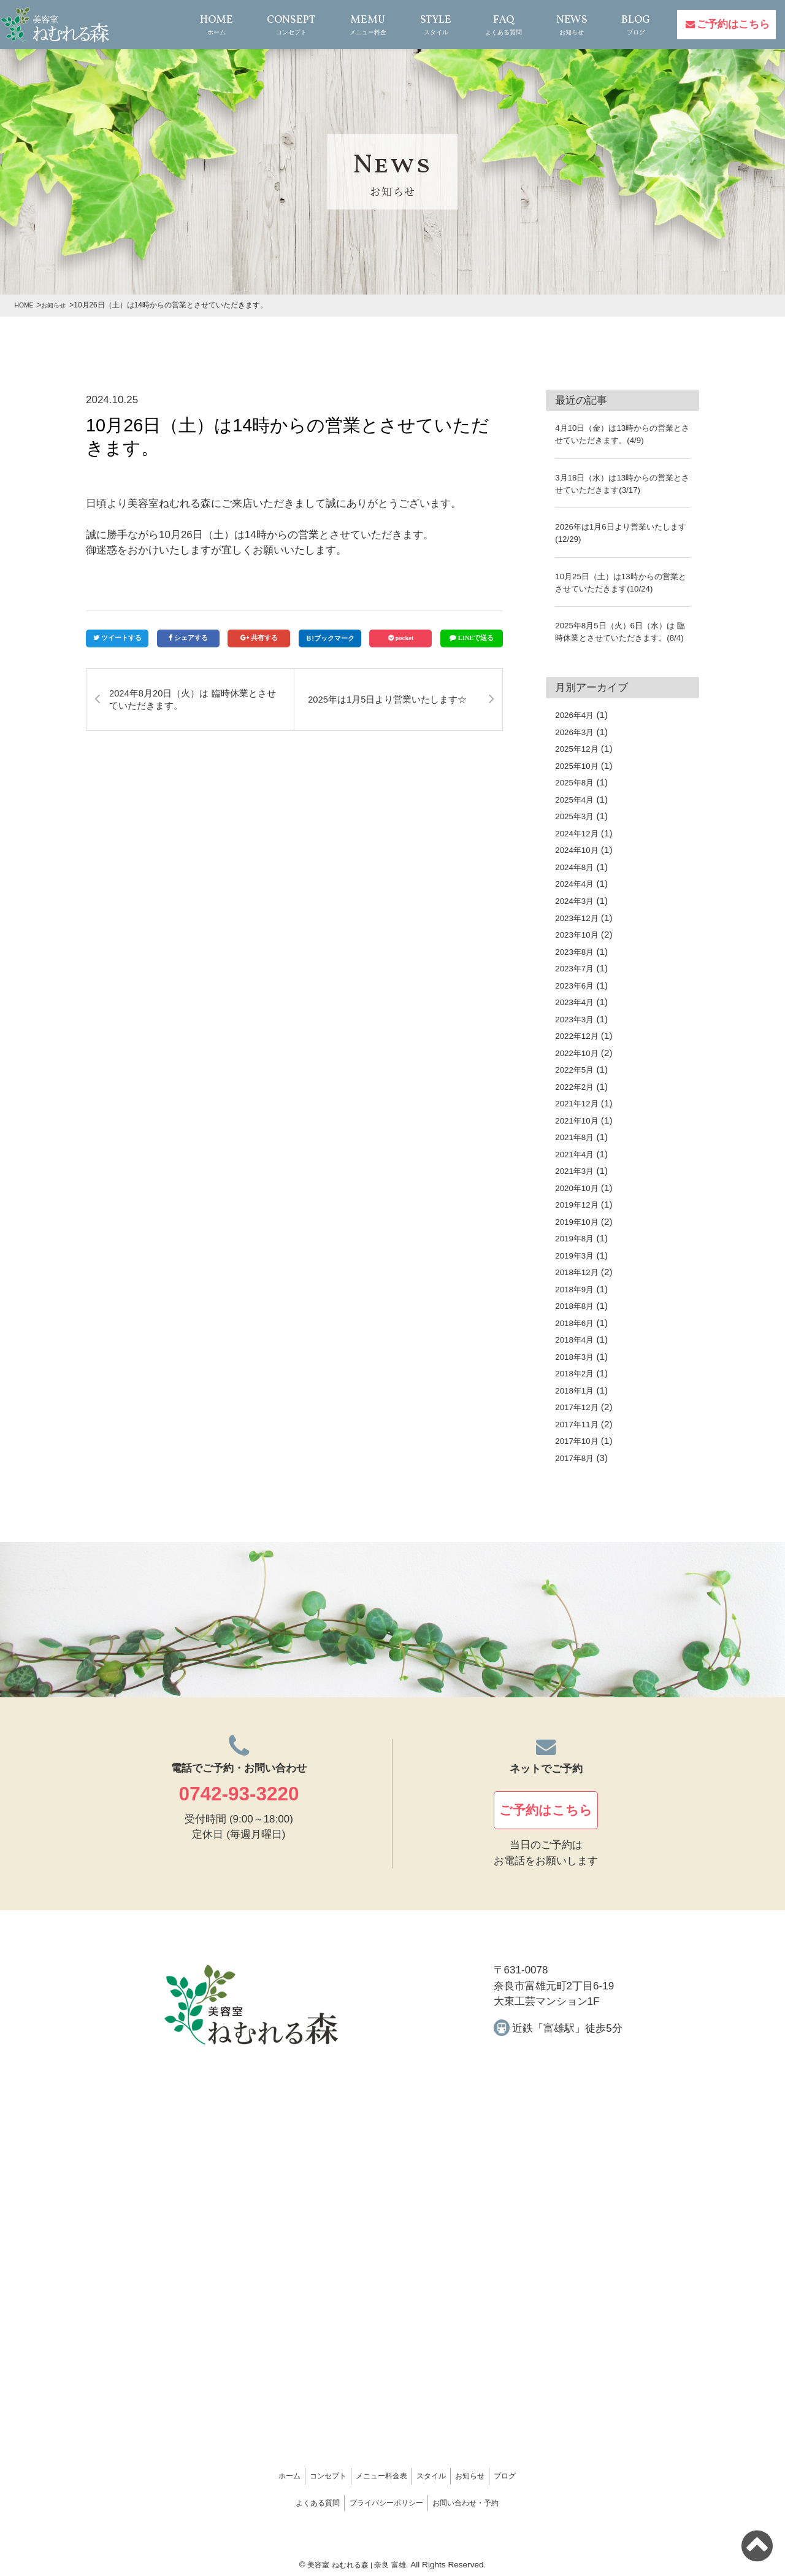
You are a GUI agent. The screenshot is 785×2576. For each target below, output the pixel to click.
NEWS (569, 24)
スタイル (448, 2478)
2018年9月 (577, 1301)
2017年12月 (580, 1419)
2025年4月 (577, 811)
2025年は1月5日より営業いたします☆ (390, 698)
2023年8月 (577, 963)
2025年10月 (580, 778)
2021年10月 (580, 1132)
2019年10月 (580, 1233)
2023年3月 (577, 1030)
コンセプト (281, 2478)
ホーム (213, 2478)
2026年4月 (577, 727)
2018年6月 (577, 1335)
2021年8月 (577, 1149)
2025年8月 (577, 794)
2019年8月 (577, 1250)
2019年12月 (580, 1216)
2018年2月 (577, 1385)
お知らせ (517, 2478)
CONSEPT (288, 24)
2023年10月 (580, 946)
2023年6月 (577, 997)
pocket (404, 638)
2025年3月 (577, 828)
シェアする (191, 638)
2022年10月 (580, 1065)
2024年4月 (577, 895)
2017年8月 (577, 1470)
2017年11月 (580, 1436)
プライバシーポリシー (384, 2499)
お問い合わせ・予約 (499, 2499)
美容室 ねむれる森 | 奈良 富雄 (356, 2558)
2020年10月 (580, 1200)
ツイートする (121, 638)
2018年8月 (577, 1318)
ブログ (581, 2478)
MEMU (366, 24)
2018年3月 (577, 1368)
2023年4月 (577, 1014)
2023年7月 (577, 980)
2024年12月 (580, 845)
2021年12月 (580, 1115)
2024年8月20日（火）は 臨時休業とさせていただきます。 (192, 698)
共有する (264, 638)
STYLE (434, 24)
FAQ (501, 24)
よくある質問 (281, 2499)
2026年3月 (577, 744)
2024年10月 (580, 862)
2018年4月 (577, 1351)
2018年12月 (580, 1284)
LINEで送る (476, 638)
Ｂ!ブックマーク (330, 638)
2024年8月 (577, 879)
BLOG (633, 24)
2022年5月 (577, 1081)
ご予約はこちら (733, 24)
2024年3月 (577, 913)
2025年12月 (580, 760)
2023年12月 (580, 929)
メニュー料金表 (367, 2478)
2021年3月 (577, 1183)
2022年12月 (580, 1048)
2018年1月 (577, 1402)
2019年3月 (577, 1267)
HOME (212, 24)
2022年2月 (577, 1098)
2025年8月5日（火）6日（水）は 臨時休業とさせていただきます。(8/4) (620, 637)
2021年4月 (577, 1166)
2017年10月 (580, 1453)
